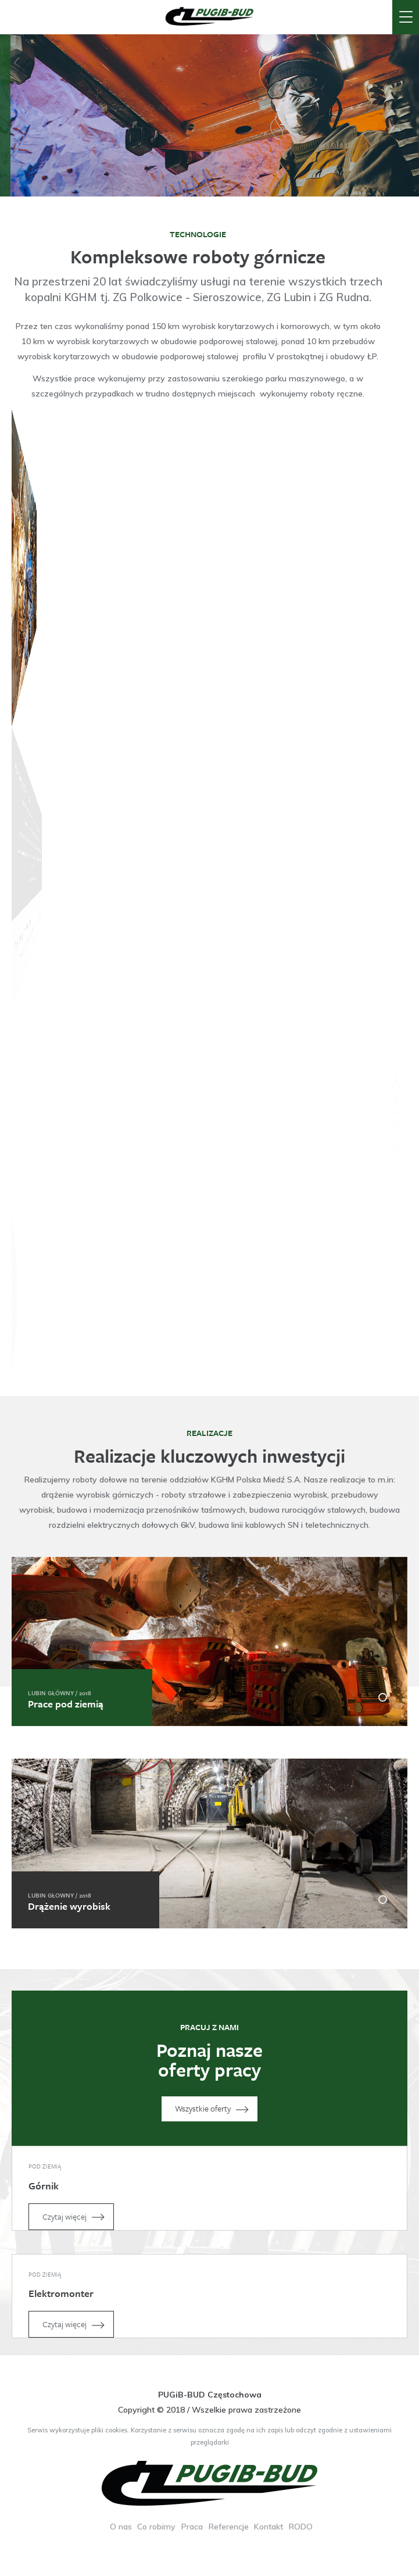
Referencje (229, 2526)
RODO (301, 2526)
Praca (192, 2526)
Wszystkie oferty (214, 2109)
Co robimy (156, 2526)
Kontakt (268, 2526)
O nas (121, 2526)
